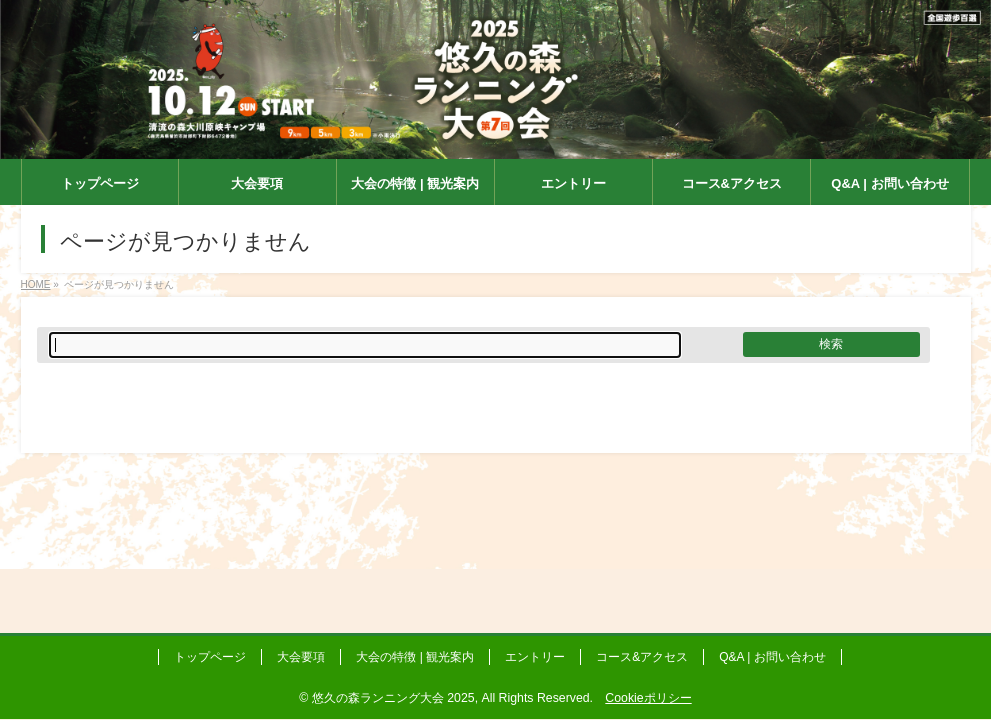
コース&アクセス (642, 657)
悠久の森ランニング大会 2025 (393, 698)
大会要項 (301, 657)
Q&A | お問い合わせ (772, 657)
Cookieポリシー (648, 698)
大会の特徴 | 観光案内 (415, 657)
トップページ (210, 657)
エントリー (535, 657)
